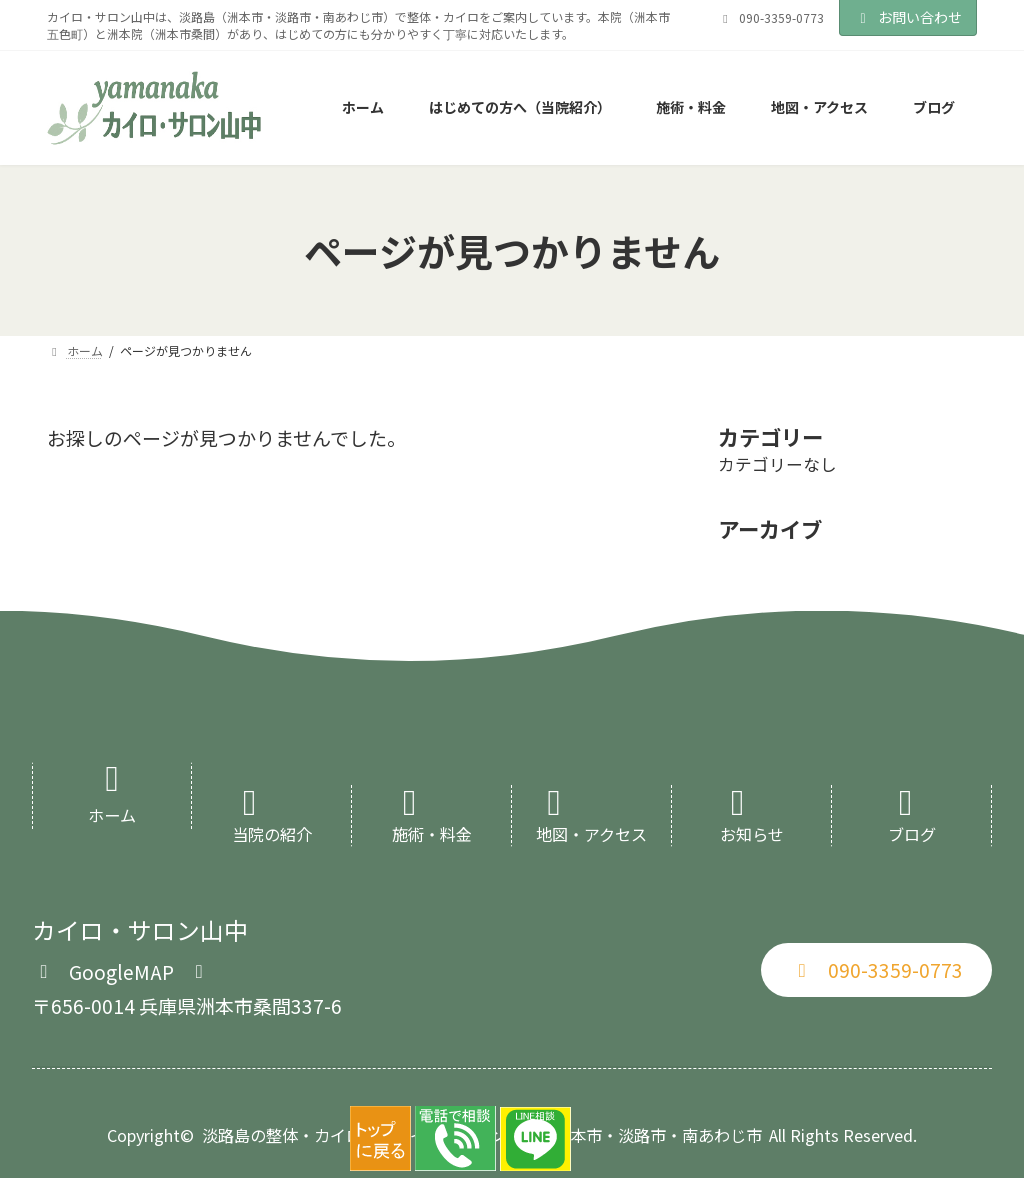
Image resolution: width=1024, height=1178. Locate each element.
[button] (121, 969)
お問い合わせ (908, 17)
